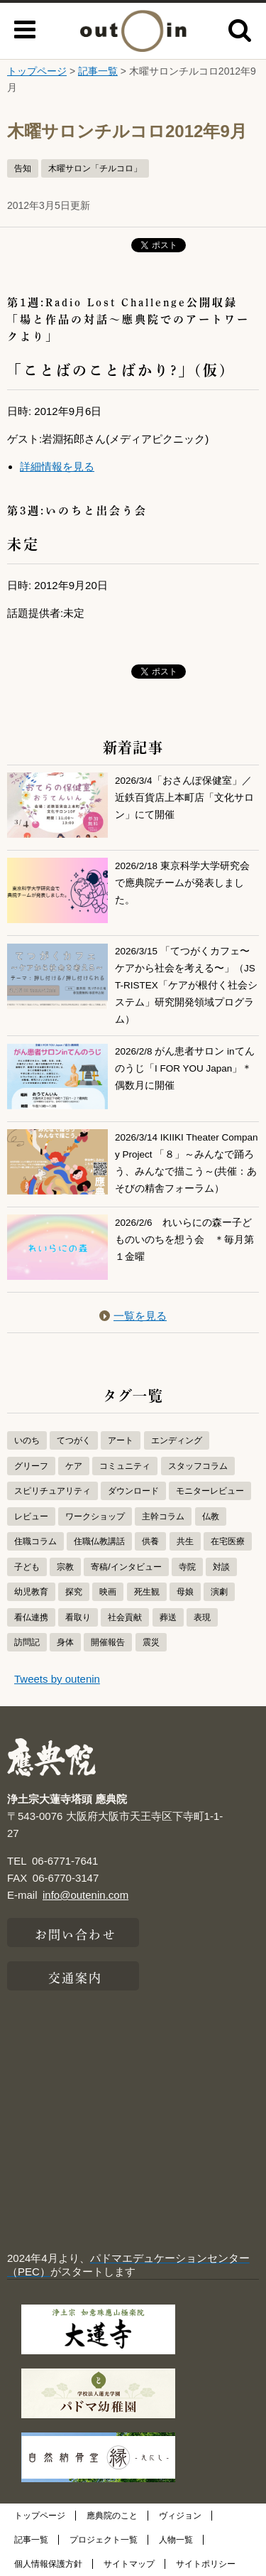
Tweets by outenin (57, 1679)
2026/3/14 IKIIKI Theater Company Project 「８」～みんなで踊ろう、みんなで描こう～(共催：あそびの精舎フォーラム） (186, 1162)
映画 (107, 1592)
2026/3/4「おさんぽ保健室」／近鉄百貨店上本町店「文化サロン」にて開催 (184, 798)
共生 (185, 1541)
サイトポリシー (205, 2564)
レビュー (31, 1516)
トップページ (37, 71)
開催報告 (108, 1642)
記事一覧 (98, 71)
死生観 (147, 1592)
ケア (73, 1466)
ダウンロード (133, 1491)
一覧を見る (133, 1316)
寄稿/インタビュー (126, 1567)
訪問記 (27, 1642)
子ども (27, 1567)
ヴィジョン (180, 2516)
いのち (27, 1440)
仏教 (210, 1516)
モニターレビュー (210, 1491)
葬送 (168, 1617)
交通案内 (75, 1976)
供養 (150, 1541)
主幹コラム (163, 1516)
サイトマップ (129, 2564)
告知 (22, 168)
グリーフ (31, 1466)
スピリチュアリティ (52, 1491)
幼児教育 (31, 1592)
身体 (65, 1642)
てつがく (74, 1440)
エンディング (176, 1440)
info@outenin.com (85, 1895)
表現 (202, 1617)
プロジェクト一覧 (104, 2540)
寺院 (187, 1567)
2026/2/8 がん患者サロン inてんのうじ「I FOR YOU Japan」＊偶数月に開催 (185, 1068)
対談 (221, 1567)
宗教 (65, 1567)
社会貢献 (125, 1617)
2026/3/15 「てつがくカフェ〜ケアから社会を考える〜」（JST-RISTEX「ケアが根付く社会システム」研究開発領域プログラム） (186, 984)
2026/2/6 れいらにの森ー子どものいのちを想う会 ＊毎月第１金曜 (184, 1240)
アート (120, 1440)
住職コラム (35, 1541)
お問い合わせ (75, 1933)
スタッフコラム (198, 1466)
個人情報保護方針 (48, 2564)
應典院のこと (112, 2516)
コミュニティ (124, 1466)
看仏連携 (31, 1617)
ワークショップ (95, 1516)
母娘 (185, 1592)
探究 (73, 1592)
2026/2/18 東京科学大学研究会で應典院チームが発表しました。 (182, 883)
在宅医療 (228, 1541)
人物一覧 (176, 2540)
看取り (78, 1617)
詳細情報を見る (57, 466)
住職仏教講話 (99, 1541)
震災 (151, 1642)
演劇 (219, 1592)
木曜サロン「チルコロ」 (95, 168)
